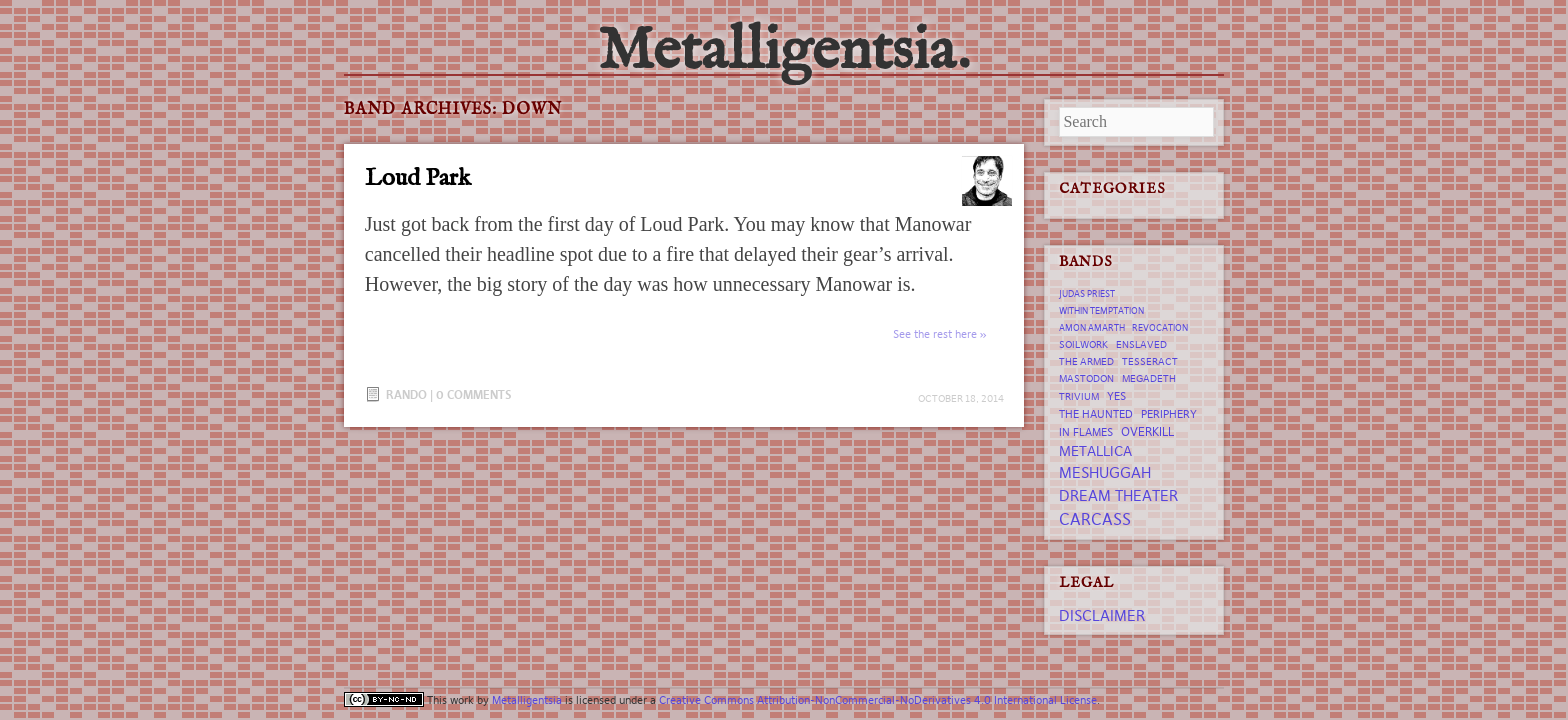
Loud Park (418, 178)
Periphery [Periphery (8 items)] (1169, 414)
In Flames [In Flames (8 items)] (1086, 432)
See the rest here (935, 334)
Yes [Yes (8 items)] (1116, 396)
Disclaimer (1102, 615)
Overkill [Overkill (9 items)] (1147, 431)
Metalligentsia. (784, 52)
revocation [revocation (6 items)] (1160, 328)
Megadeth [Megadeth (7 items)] (1149, 378)
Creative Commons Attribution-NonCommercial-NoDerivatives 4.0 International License (878, 700)
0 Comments (473, 394)
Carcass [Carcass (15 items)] (1095, 519)
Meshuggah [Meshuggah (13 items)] (1105, 472)
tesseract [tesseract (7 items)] (1150, 361)
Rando (406, 394)
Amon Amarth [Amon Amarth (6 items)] (1092, 328)
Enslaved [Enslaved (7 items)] (1141, 344)
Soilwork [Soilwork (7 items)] (1083, 344)
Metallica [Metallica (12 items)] (1095, 451)
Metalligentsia (527, 700)
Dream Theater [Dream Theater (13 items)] (1118, 495)
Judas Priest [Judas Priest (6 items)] (1087, 294)
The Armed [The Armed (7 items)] (1086, 361)
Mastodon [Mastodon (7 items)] (1086, 378)
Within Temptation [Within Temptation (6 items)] (1101, 311)
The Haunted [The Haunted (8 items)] (1096, 414)
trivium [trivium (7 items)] (1079, 396)
